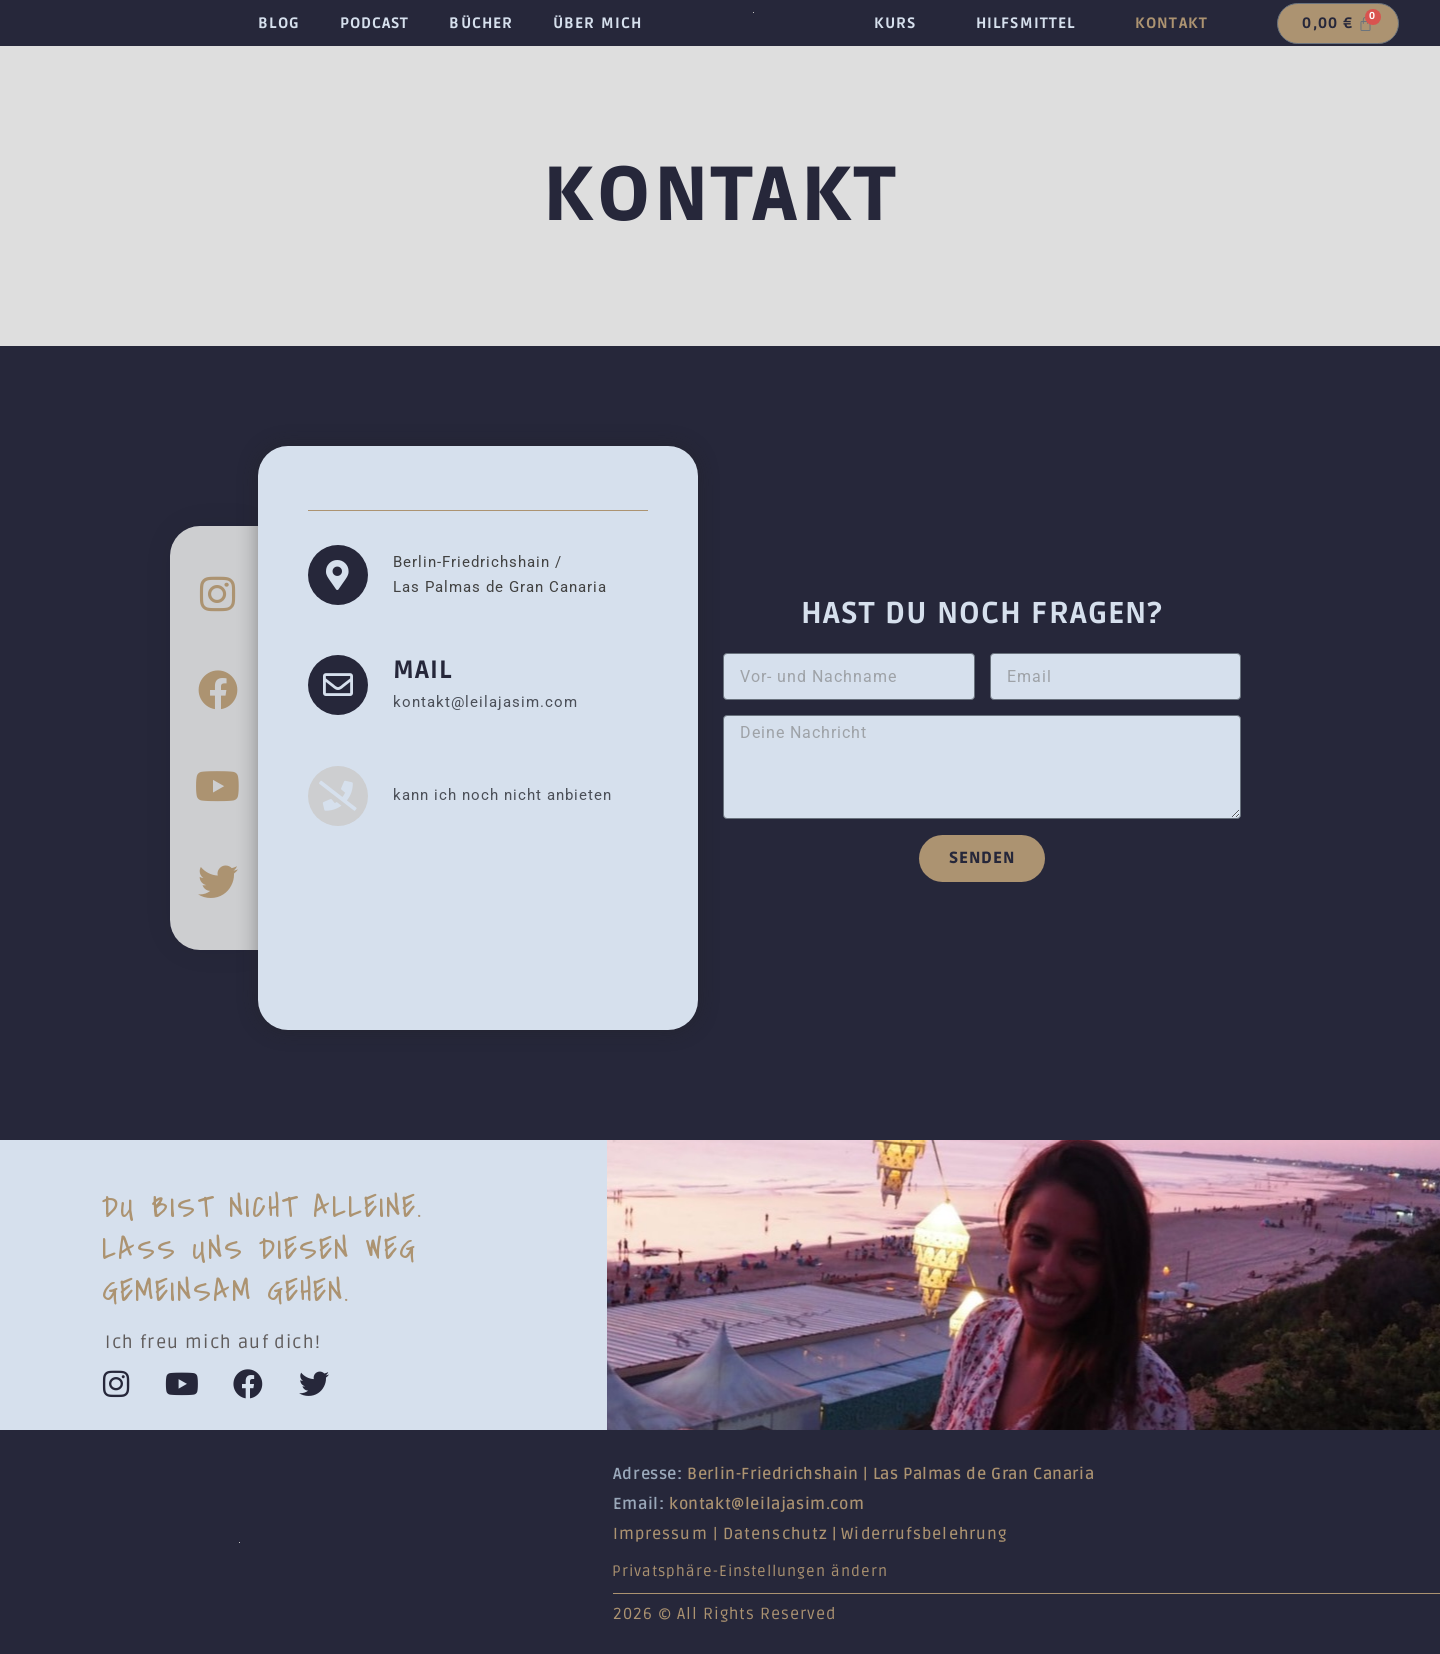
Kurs (895, 23)
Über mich (597, 23)
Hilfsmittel (1025, 23)
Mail (422, 670)
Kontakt (1171, 23)
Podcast (375, 23)
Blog (278, 23)
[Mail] (338, 685)
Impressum (660, 1534)
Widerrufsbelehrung (924, 1534)
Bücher (481, 23)
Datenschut (771, 1534)
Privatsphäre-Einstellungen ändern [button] (750, 1571)
